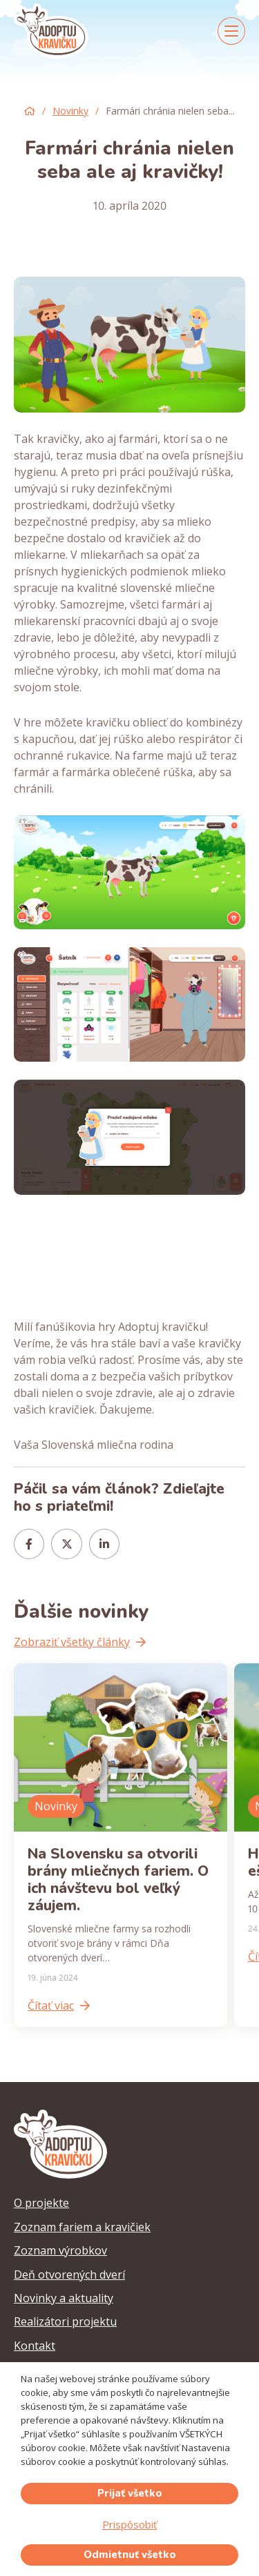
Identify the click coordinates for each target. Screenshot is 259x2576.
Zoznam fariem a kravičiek (82, 2227)
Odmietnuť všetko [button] (130, 2555)
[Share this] (29, 1544)
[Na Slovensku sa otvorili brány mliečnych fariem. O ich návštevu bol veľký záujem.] (120, 1845)
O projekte (41, 2202)
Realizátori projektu (65, 2321)
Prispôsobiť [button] (129, 2524)
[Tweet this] (66, 1544)
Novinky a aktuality (63, 2298)
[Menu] (231, 31)
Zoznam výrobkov (60, 2250)
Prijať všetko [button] (129, 2493)
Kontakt (34, 2345)
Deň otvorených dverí (69, 2274)
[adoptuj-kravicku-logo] (51, 31)
